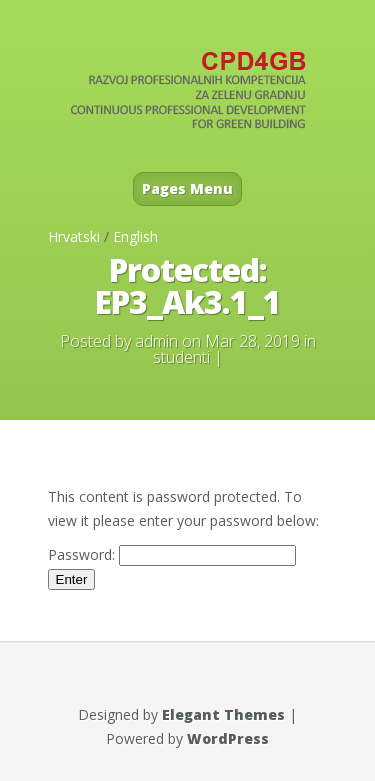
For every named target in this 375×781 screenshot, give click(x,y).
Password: (172, 554)
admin (156, 341)
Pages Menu (187, 188)
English (135, 236)
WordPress (228, 738)
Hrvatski (74, 236)
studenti (181, 357)
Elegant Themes (223, 714)
